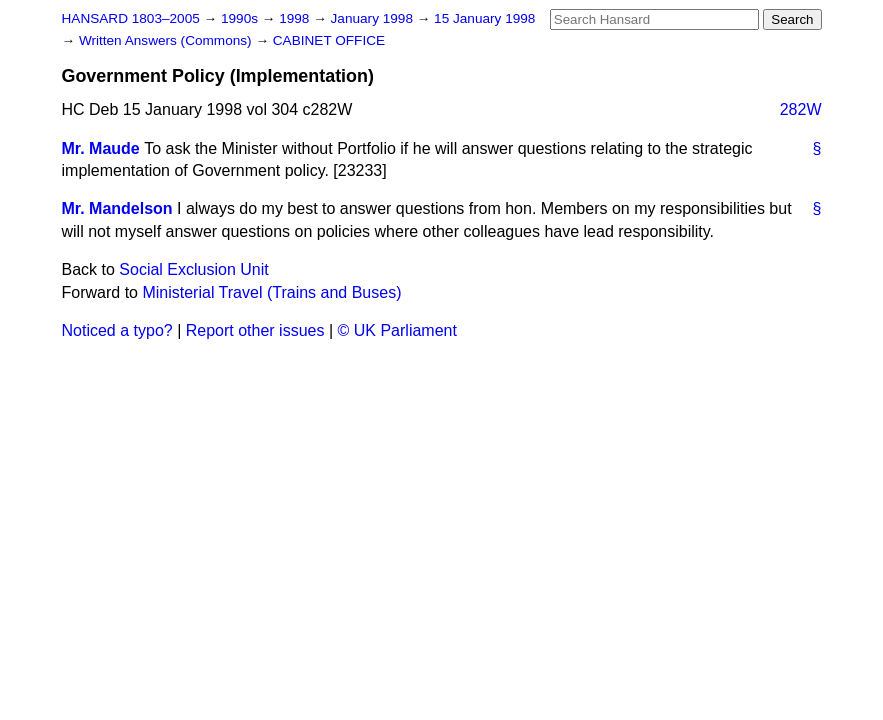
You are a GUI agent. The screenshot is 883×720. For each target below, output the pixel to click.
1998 (296, 18)
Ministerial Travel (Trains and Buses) (271, 292)
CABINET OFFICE (329, 40)
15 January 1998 (484, 18)
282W (801, 109)
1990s (241, 18)
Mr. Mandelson (117, 208)
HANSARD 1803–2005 (131, 18)
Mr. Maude (101, 148)
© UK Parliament (397, 330)
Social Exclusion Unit (193, 269)
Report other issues (255, 330)
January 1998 (374, 18)
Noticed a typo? (117, 330)
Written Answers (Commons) (167, 40)
